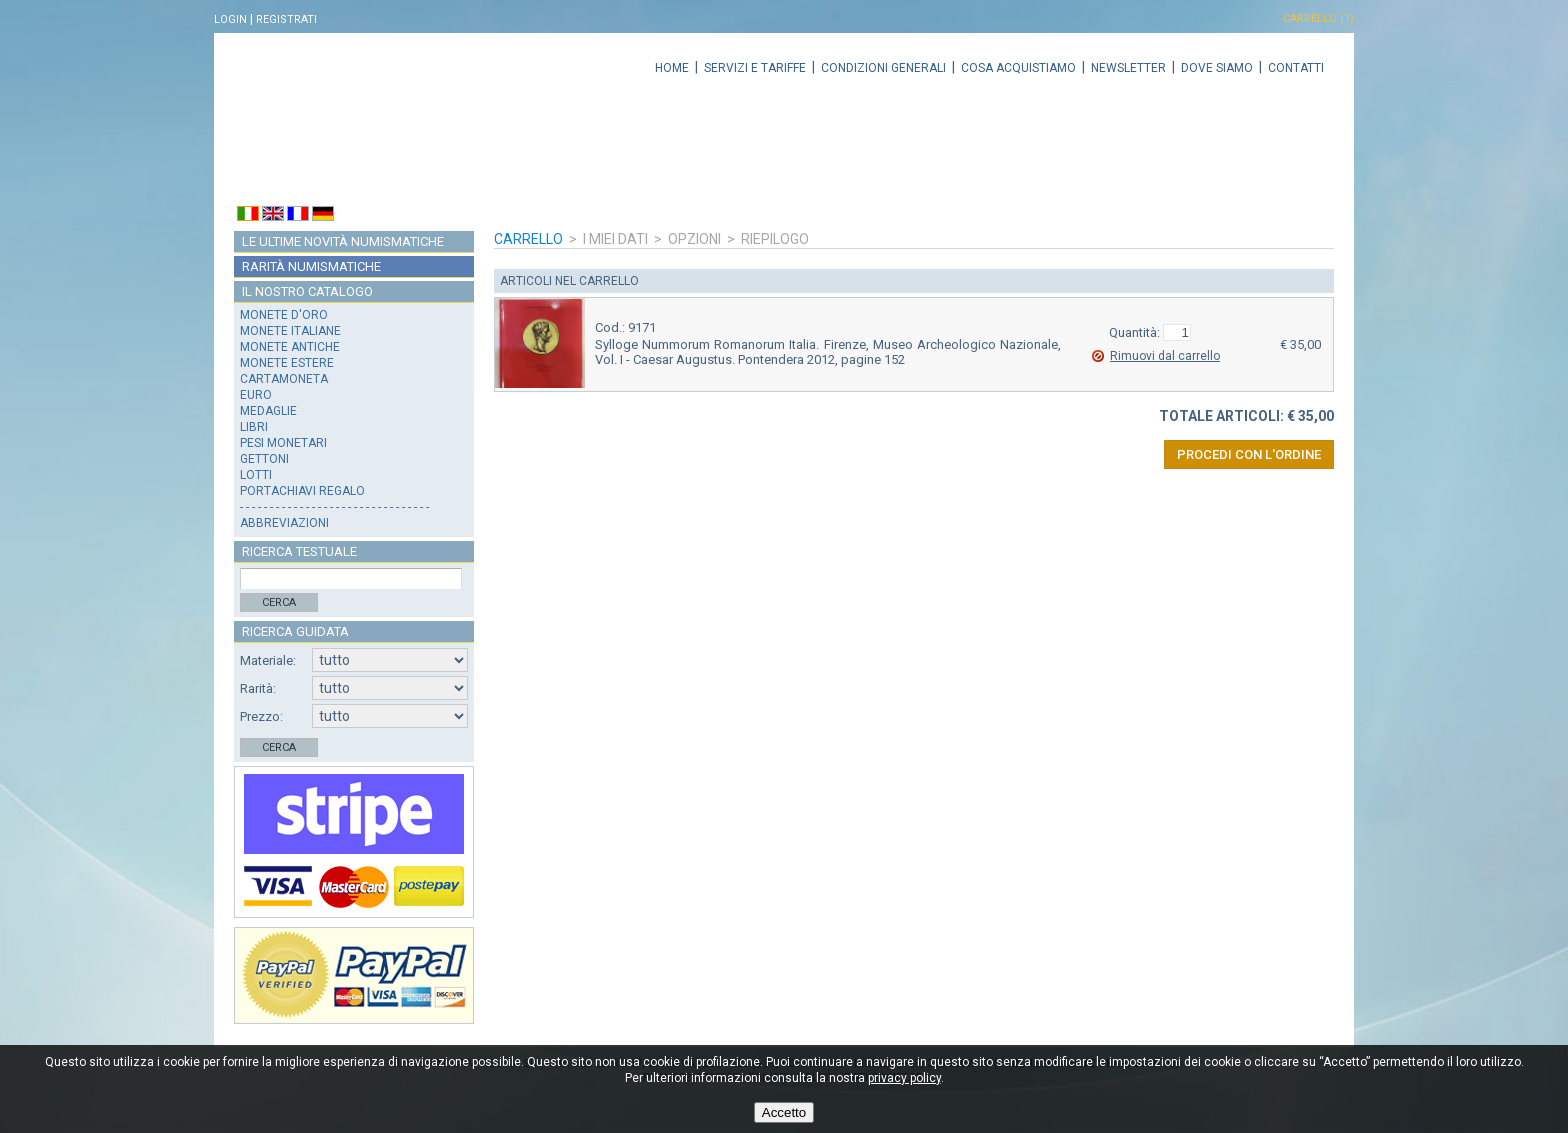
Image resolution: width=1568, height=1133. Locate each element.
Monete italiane (290, 331)
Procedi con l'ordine (1249, 454)
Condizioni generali (883, 68)
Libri (254, 427)
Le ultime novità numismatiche (343, 241)
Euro (256, 395)
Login (230, 19)
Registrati (286, 19)
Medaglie (268, 411)
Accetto (784, 1112)
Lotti (256, 475)
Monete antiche (290, 347)
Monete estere (287, 363)
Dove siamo (1217, 68)
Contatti (1296, 68)
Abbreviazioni (284, 523)
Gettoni (264, 459)
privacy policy (904, 1078)
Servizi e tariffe (755, 68)
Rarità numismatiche (311, 266)
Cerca (279, 602)
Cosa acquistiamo (1018, 68)
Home (672, 68)
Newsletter (1128, 68)
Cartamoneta (284, 379)
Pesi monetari (283, 443)
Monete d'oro (284, 315)
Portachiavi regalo (302, 491)
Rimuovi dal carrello (1165, 356)
